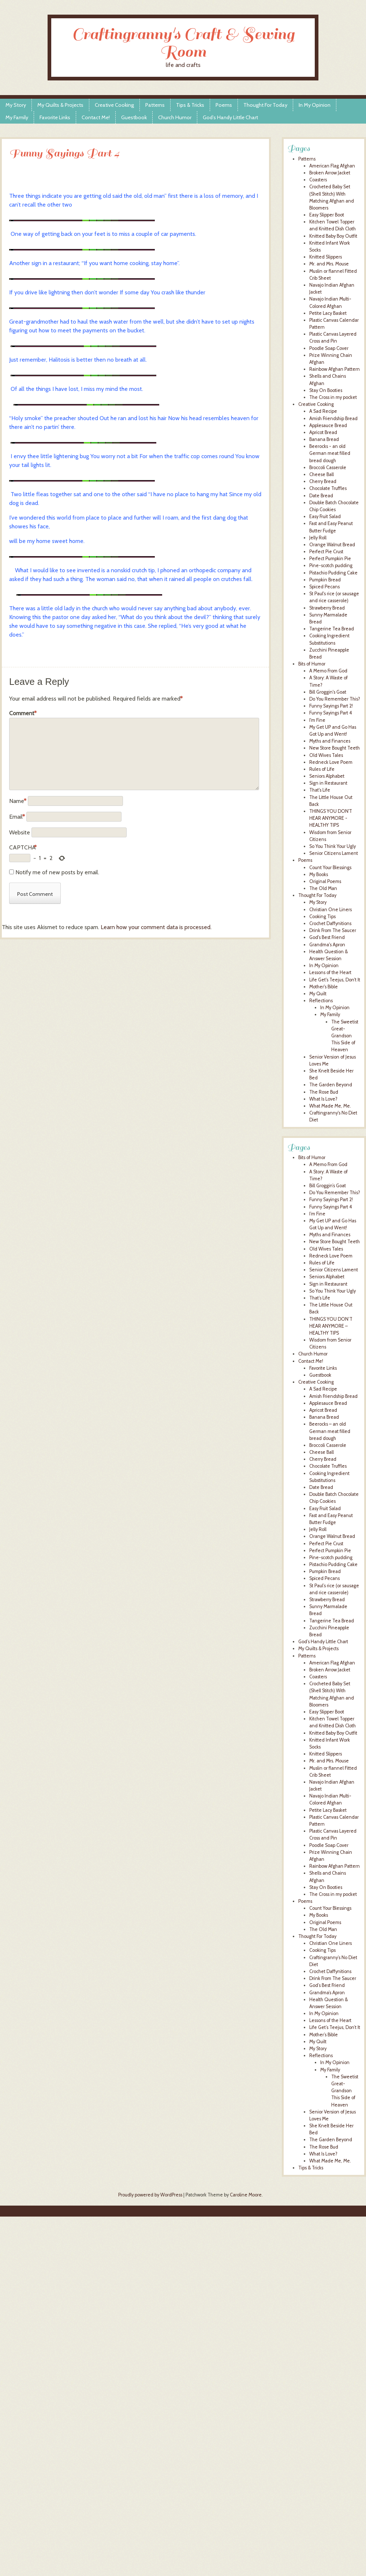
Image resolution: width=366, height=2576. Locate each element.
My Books (318, 874)
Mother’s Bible (323, 2034)
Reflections (321, 1000)
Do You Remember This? (334, 699)
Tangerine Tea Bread (331, 628)
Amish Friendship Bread (333, 418)
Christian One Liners (330, 909)
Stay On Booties (325, 390)
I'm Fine (317, 720)
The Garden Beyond (330, 1084)
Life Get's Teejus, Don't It (334, 979)
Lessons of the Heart (330, 972)
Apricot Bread (323, 432)
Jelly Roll (317, 537)
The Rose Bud (323, 1092)
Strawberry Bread (327, 608)
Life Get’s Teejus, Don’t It (334, 2027)
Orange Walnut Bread (332, 544)
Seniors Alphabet (326, 776)
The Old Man (323, 888)
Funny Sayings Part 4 (330, 713)
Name (17, 800)
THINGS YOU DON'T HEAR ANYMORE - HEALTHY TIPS (330, 818)
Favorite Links (55, 117)
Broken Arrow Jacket (329, 173)
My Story (15, 105)
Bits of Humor (311, 664)
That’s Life (319, 1298)
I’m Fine (317, 1214)
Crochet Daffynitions (330, 923)
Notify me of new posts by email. (57, 872)
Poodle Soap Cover (328, 348)
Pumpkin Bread (325, 579)
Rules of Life (322, 769)
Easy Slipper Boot (326, 215)
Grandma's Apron (327, 944)
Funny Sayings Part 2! (331, 706)
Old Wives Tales (326, 755)
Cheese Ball (321, 474)
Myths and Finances (329, 741)
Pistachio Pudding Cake (333, 573)
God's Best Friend (327, 937)
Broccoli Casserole (327, 467)
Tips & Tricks (190, 105)
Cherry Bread (322, 481)
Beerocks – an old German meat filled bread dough (329, 1431)
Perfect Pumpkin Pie (330, 558)
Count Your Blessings (330, 867)
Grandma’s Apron (327, 1992)
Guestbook (134, 117)
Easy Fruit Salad (325, 516)
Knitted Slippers (325, 257)
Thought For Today (265, 105)
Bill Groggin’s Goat (327, 1185)
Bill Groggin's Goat (327, 692)
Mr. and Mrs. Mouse (329, 264)
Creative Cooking (114, 105)
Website (19, 832)
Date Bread (321, 495)
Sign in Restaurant (328, 783)
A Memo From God (328, 671)
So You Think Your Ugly (332, 846)
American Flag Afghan (332, 166)
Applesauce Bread (328, 425)
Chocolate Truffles (328, 488)
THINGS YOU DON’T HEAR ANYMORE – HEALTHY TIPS (330, 1326)
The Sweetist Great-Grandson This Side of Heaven (344, 1036)
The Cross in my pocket (333, 397)
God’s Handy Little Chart (230, 117)
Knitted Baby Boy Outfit (333, 236)
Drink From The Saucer (332, 930)
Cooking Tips (322, 916)
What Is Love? (323, 1099)
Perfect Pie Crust (326, 551)
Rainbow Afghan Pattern (334, 369)
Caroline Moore (246, 2195)
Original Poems (325, 881)
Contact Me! (96, 117)
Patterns (155, 105)
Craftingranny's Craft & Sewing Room (183, 43)
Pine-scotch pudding (330, 565)
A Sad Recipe (323, 411)
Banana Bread (324, 439)
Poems (224, 105)
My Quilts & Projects (60, 105)
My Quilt (317, 993)
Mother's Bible (323, 986)
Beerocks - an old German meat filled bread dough (329, 453)
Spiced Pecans (324, 586)
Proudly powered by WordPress (150, 2195)
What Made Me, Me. (330, 1106)
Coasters (318, 179)
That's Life (319, 790)
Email (17, 816)
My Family (16, 117)
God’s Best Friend (327, 1985)
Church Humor (174, 117)
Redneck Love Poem (330, 762)
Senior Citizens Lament (333, 853)
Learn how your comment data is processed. (156, 927)
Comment (23, 713)
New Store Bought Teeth (334, 748)
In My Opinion (314, 105)
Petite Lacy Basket (328, 313)
